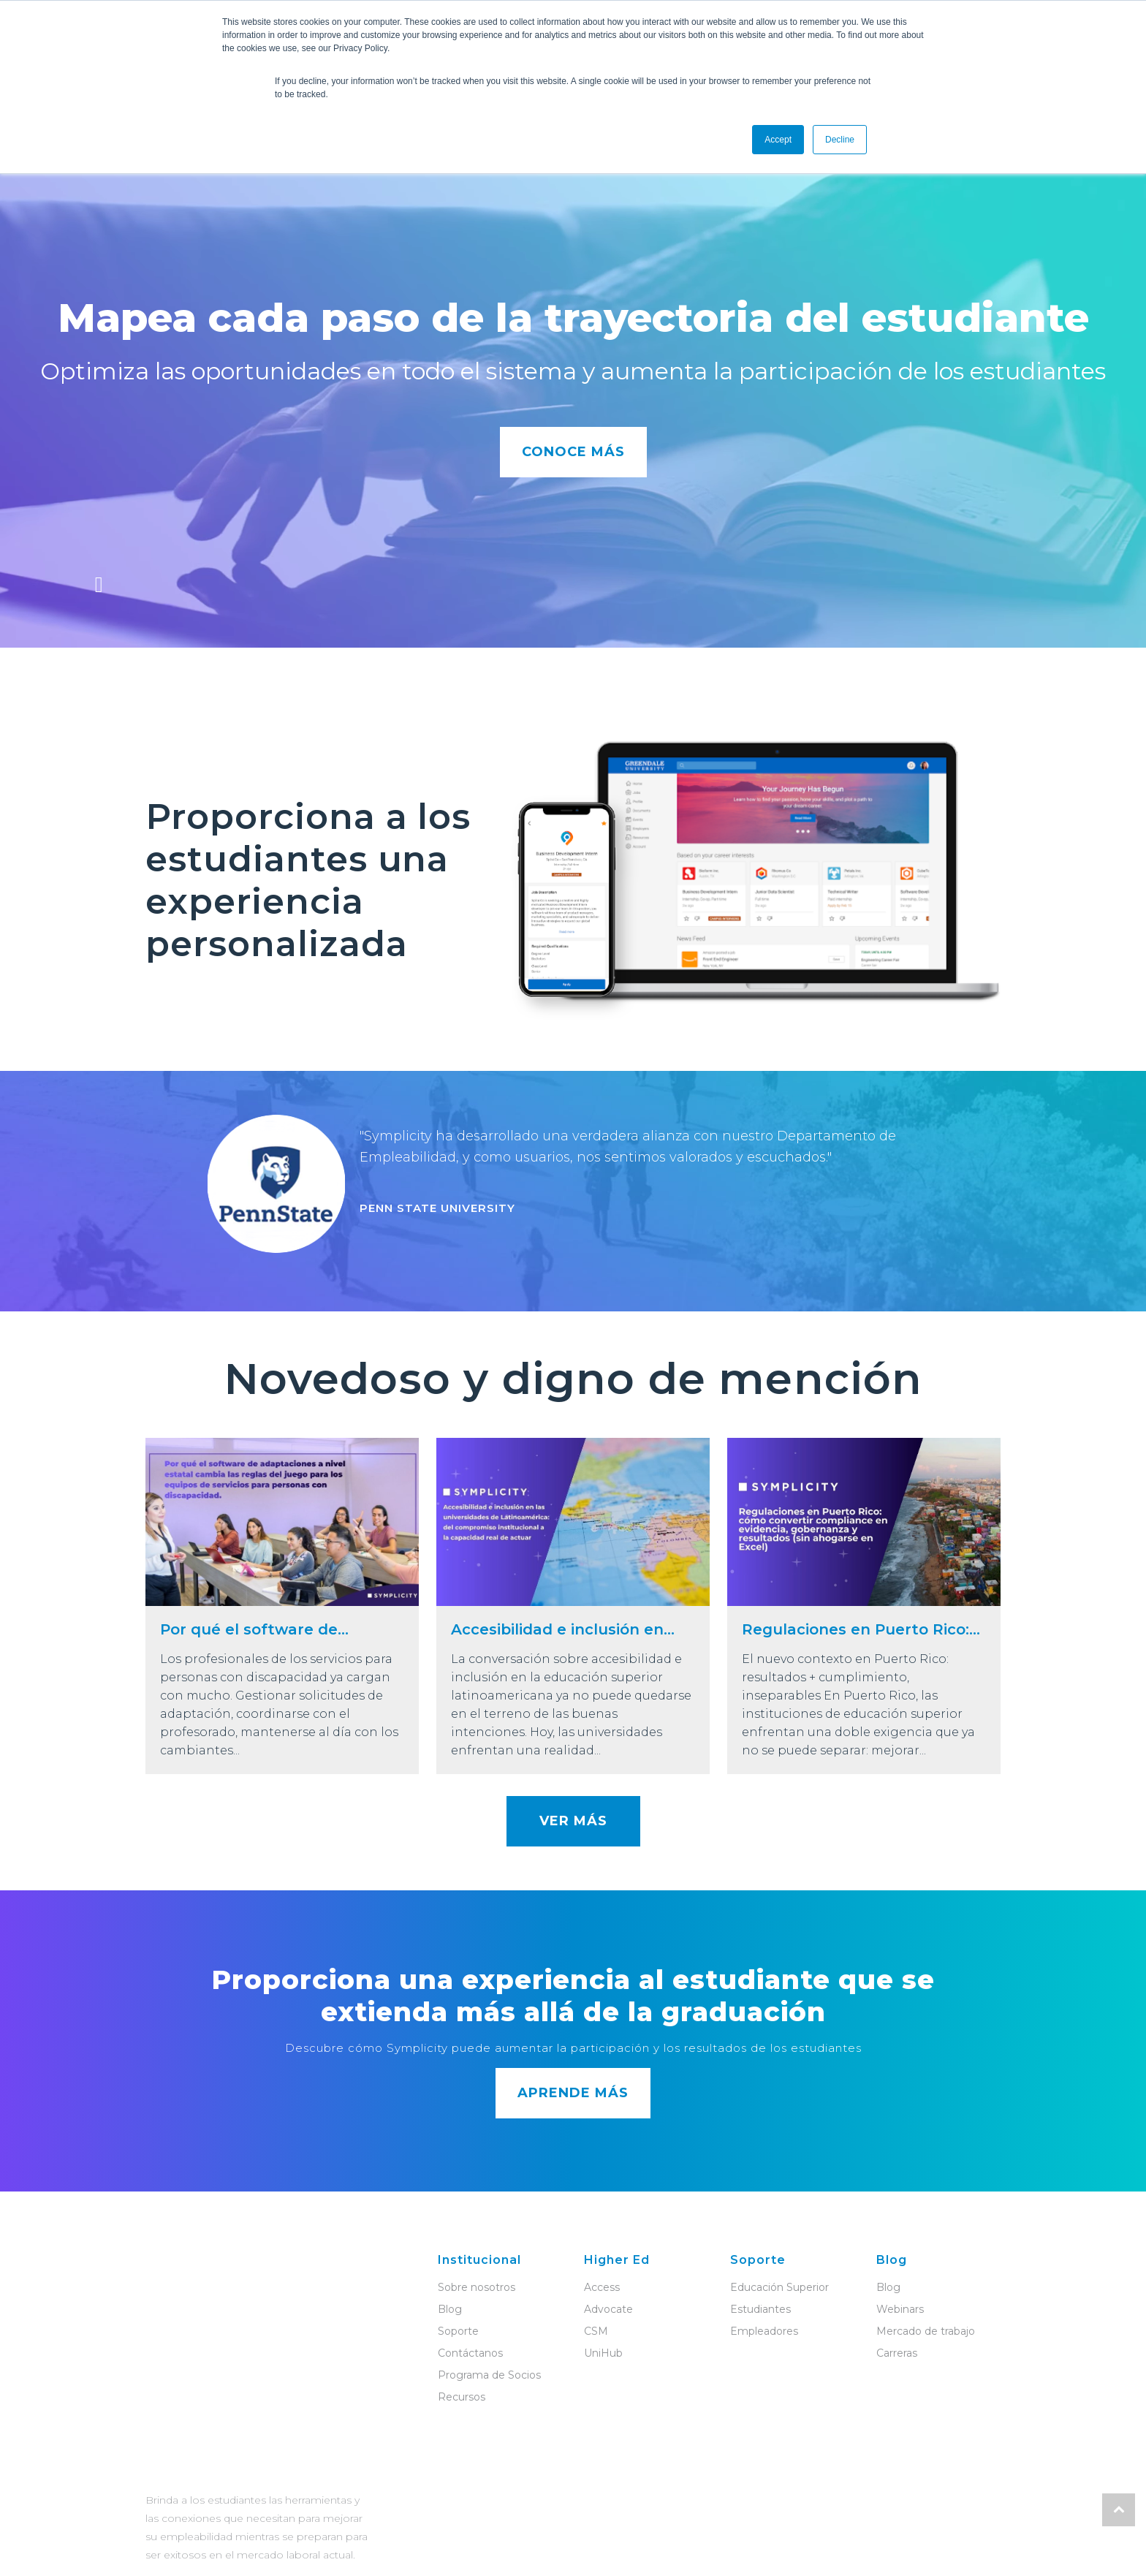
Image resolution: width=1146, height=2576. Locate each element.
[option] (573, 1191)
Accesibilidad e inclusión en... (563, 1629)
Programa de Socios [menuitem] (489, 2375)
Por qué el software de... (254, 1629)
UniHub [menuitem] (603, 2353)
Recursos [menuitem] (461, 2396)
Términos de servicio (509, 2540)
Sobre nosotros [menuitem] (476, 2287)
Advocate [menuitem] (608, 2309)
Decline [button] (839, 140)
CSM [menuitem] (596, 2331)
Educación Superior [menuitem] (779, 2287)
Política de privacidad (635, 2540)
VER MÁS (573, 1821)
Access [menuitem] (602, 2287)
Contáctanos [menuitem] (470, 2353)
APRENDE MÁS (573, 2093)
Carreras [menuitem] (896, 2353)
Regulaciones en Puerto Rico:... (861, 1629)
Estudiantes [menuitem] (760, 2309)
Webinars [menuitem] (900, 2309)
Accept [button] (778, 140)
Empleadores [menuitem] (764, 2331)
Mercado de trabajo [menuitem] (925, 2331)
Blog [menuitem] (450, 2309)
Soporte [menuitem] (458, 2331)
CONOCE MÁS (573, 452)
